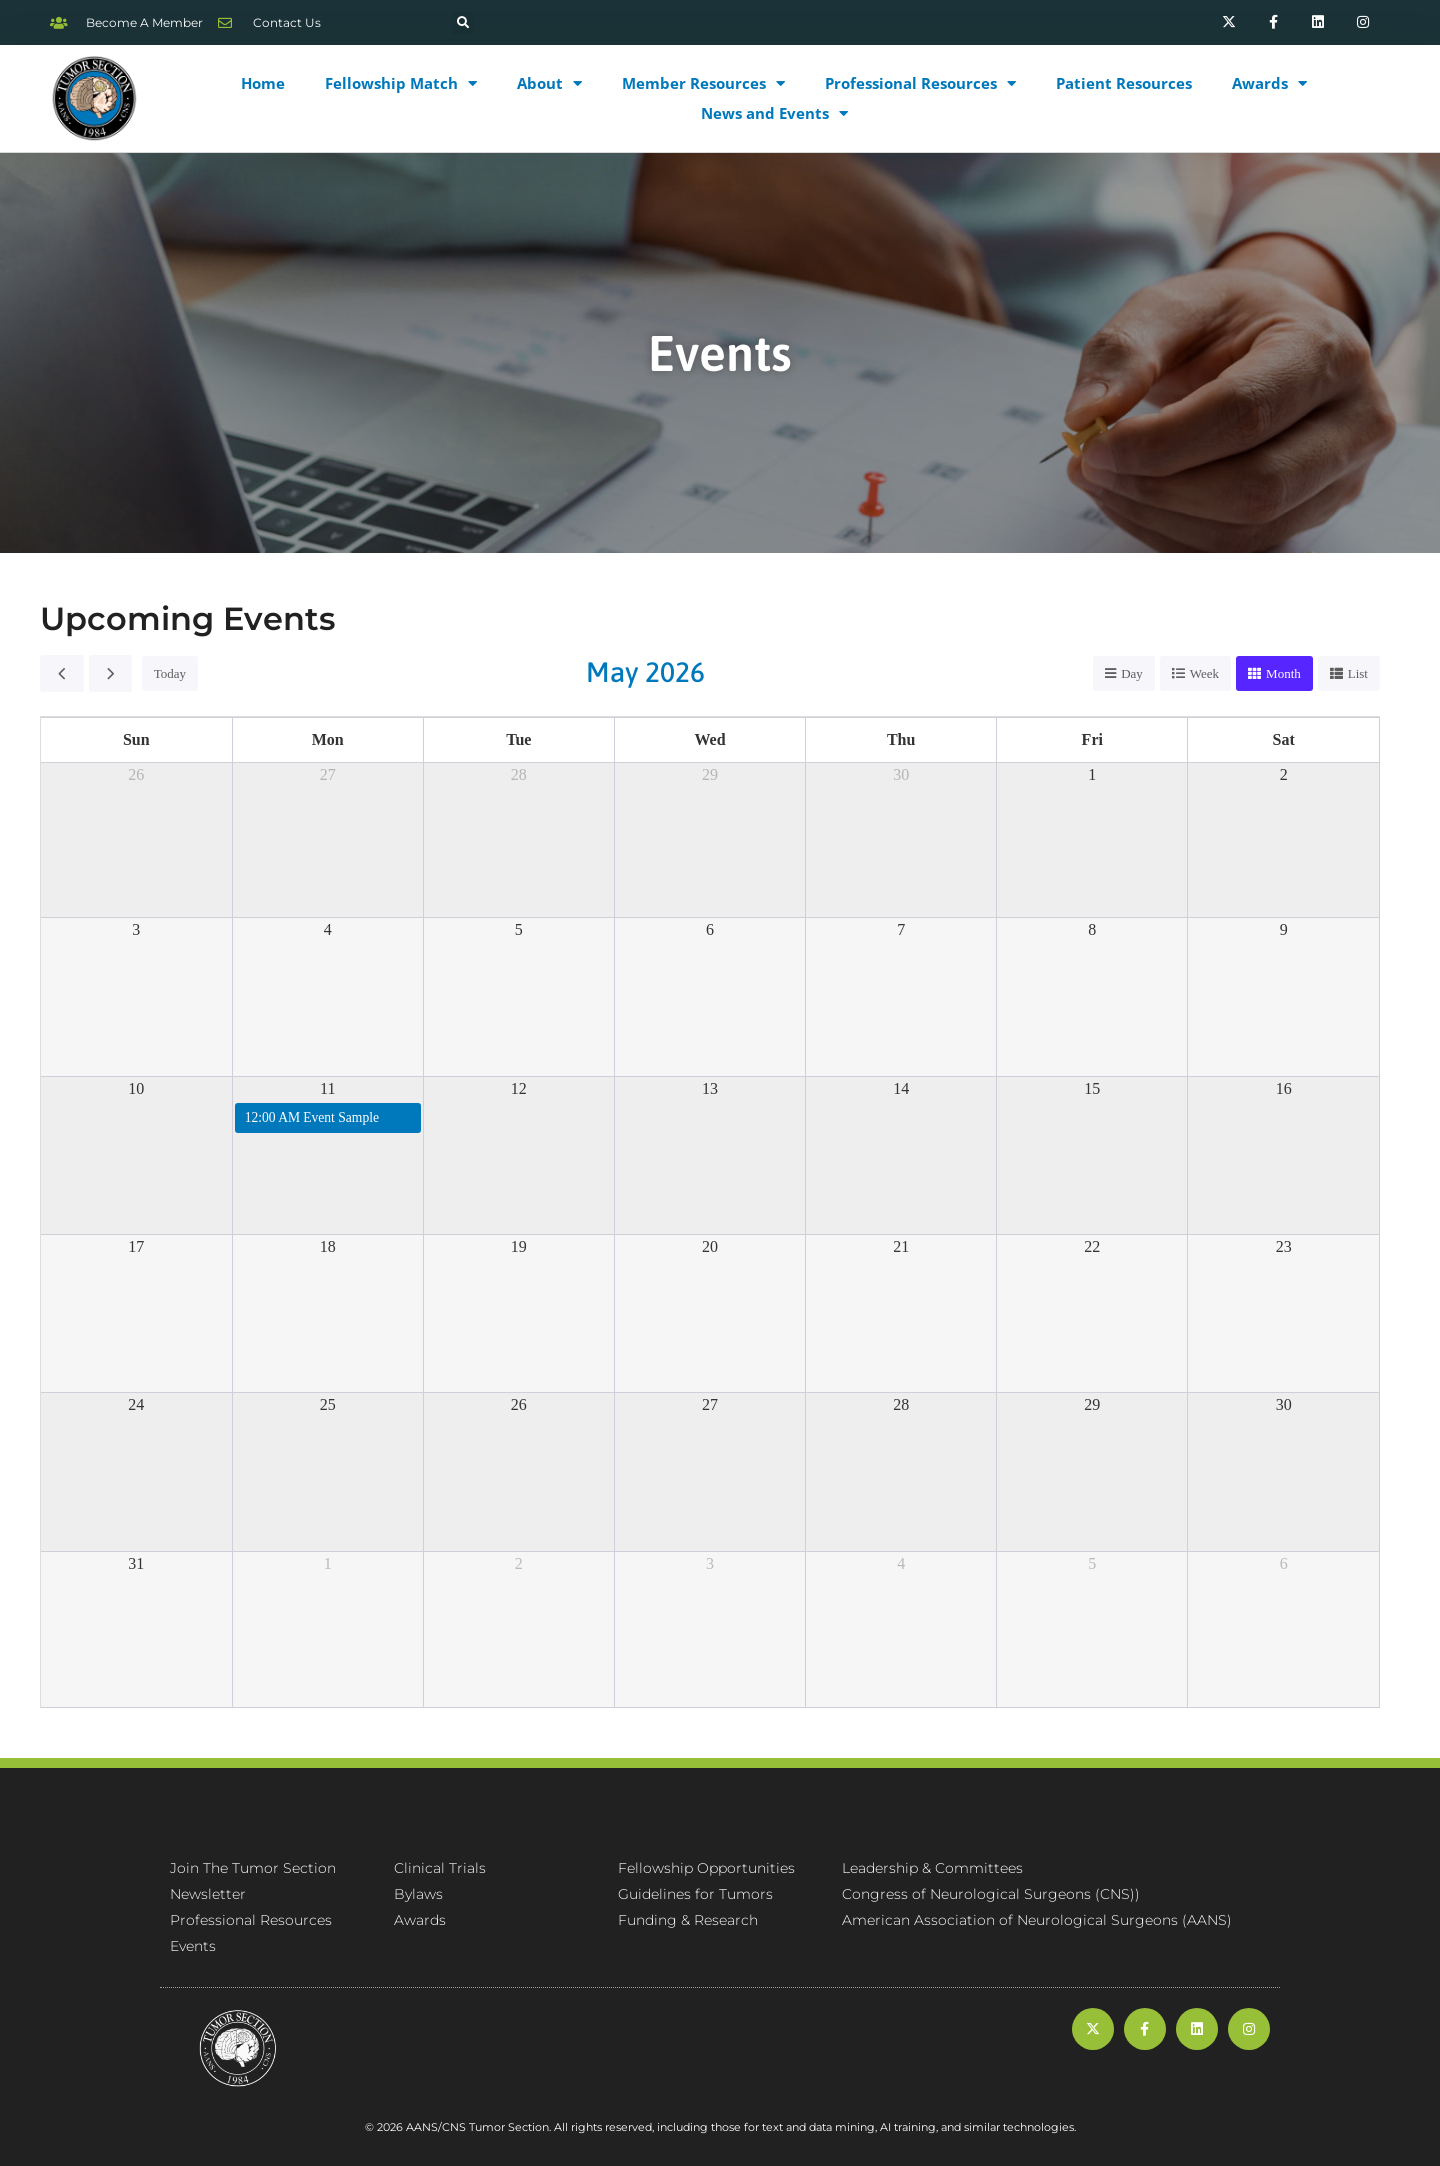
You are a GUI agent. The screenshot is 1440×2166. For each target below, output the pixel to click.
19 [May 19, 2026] (519, 1246)
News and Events (774, 113)
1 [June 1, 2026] (328, 1563)
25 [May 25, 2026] (328, 1404)
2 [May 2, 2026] (1284, 774)
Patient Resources (1124, 83)
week (1204, 673)
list (1358, 673)
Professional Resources (920, 83)
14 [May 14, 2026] (901, 1088)
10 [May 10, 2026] (136, 1088)
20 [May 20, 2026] (710, 1246)
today (170, 673)
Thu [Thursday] (901, 739)
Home (263, 83)
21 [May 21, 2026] (901, 1246)
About (549, 83)
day (1132, 673)
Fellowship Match (401, 83)
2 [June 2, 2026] (519, 1563)
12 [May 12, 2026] (519, 1088)
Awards (1269, 83)
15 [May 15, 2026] (1092, 1088)
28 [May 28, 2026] (901, 1404)
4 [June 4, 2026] (901, 1563)
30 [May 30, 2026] (1284, 1404)
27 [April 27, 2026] (328, 774)
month (1283, 673)
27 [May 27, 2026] (710, 1404)
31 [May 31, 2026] (136, 1563)
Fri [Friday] (1092, 739)
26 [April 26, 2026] (136, 774)
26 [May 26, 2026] (519, 1404)
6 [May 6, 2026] (710, 929)
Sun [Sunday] (136, 739)
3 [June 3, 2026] (710, 1563)
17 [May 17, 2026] (136, 1246)
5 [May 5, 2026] (519, 929)
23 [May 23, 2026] (1284, 1246)
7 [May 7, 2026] (901, 929)
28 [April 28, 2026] (519, 774)
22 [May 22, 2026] (1092, 1246)
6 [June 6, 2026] (1284, 1563)
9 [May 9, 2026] (1284, 929)
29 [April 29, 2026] (710, 774)
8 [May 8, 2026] (1092, 929)
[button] (463, 23)
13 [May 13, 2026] (710, 1088)
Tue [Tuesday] (518, 739)
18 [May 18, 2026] (328, 1246)
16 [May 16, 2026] (1284, 1088)
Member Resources (703, 83)
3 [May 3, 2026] (136, 929)
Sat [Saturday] (1284, 739)
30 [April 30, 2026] (901, 774)
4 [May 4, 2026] (328, 929)
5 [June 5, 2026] (1092, 1563)
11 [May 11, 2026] (327, 1088)
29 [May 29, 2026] (1092, 1404)
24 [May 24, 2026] (136, 1404)
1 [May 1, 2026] (1092, 774)
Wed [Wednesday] (709, 739)
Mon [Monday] (328, 739)
